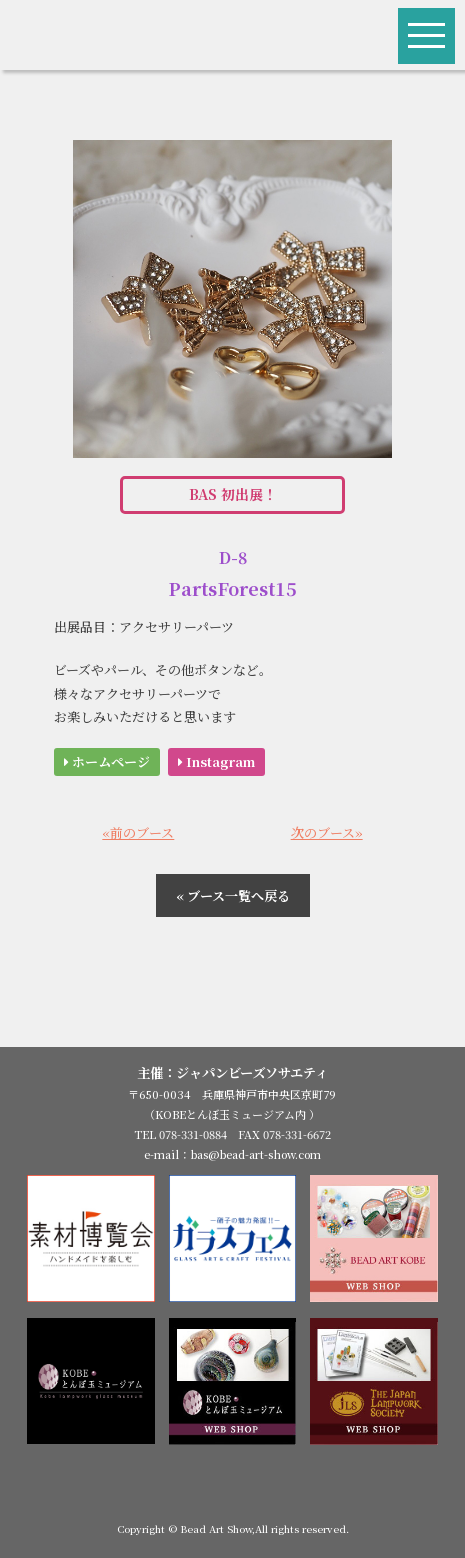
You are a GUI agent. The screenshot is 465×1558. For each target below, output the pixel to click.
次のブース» (327, 832)
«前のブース (138, 832)
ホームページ (107, 761)
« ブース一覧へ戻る (233, 895)
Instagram (216, 761)
